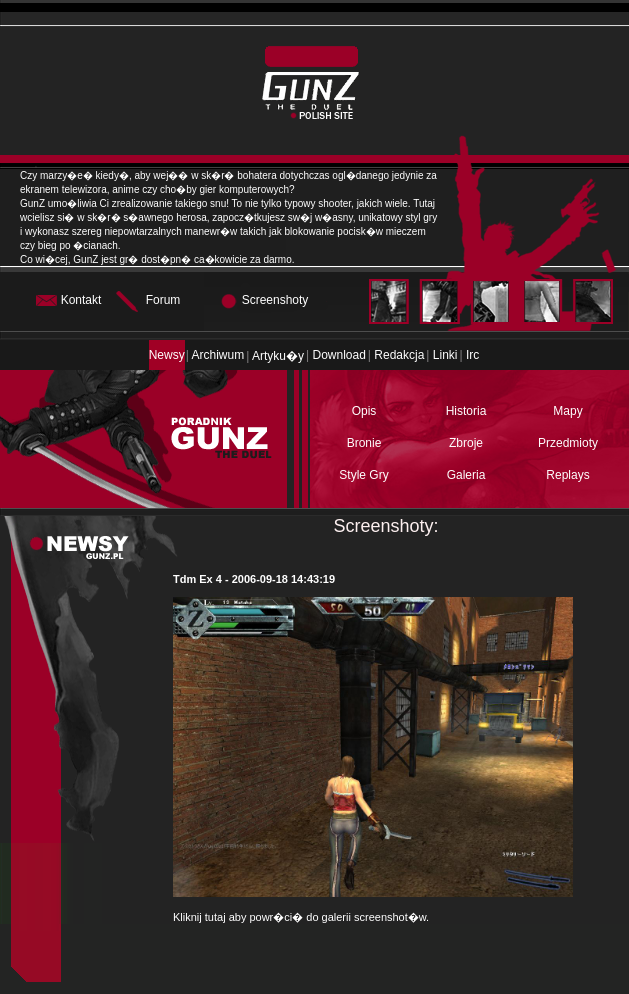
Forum (163, 300)
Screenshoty (275, 300)
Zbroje (466, 443)
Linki (445, 355)
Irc (472, 355)
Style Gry (363, 475)
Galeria (466, 475)
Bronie (364, 443)
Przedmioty (568, 443)
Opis (364, 411)
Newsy (167, 355)
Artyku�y (278, 356)
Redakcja (399, 355)
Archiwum (218, 355)
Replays (567, 475)
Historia (466, 411)
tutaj (215, 917)
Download (338, 355)
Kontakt (81, 300)
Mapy (567, 411)
